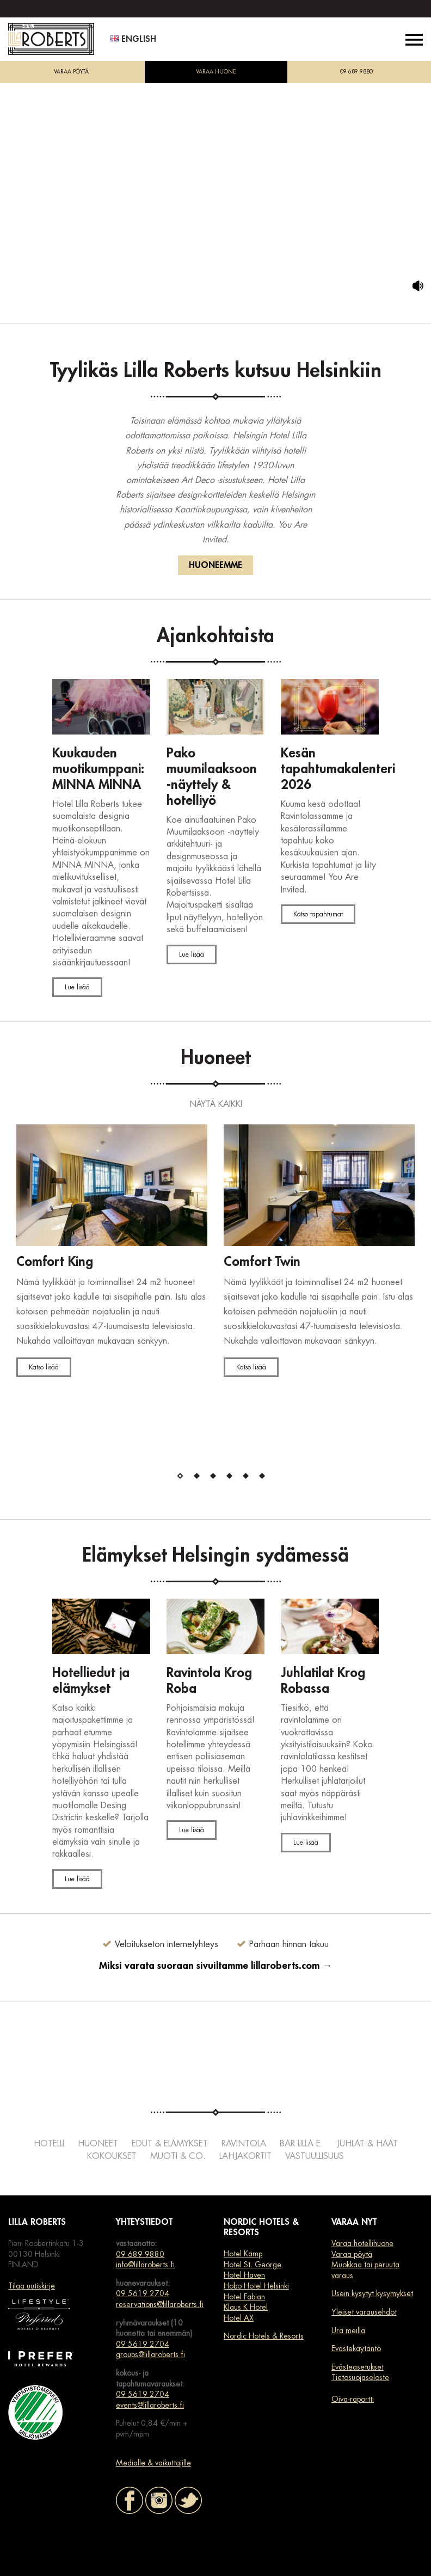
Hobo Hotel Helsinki (256, 2286)
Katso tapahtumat (318, 914)
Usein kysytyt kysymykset (372, 2293)
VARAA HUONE (216, 72)
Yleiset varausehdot (364, 2312)
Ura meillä (348, 2330)
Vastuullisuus (314, 2156)
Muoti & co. (178, 2156)
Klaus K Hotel (246, 2307)
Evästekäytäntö (356, 2348)
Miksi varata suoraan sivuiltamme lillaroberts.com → (215, 1966)
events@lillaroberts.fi (150, 2405)
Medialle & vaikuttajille (153, 2463)
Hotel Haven (244, 2275)
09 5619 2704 (142, 2293)
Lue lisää (77, 987)
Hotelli (49, 2143)
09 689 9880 (356, 72)
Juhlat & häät (367, 2143)
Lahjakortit (245, 2156)
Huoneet (98, 2143)
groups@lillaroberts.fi (150, 2354)
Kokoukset (112, 2156)
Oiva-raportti (352, 2399)
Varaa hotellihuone (362, 2243)
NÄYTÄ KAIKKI (215, 1104)
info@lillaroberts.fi (145, 2264)
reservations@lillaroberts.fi (160, 2304)
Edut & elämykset (170, 2143)
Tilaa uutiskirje (31, 2286)
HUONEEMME (215, 565)
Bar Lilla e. (301, 2143)
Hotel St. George (252, 2264)
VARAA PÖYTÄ (71, 72)
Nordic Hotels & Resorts (264, 2336)
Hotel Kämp (243, 2253)
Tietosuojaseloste (360, 2377)
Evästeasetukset (357, 2367)
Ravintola (243, 2143)
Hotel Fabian (244, 2296)
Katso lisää (44, 1367)
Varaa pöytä (351, 2254)
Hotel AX (239, 2318)
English (133, 39)
